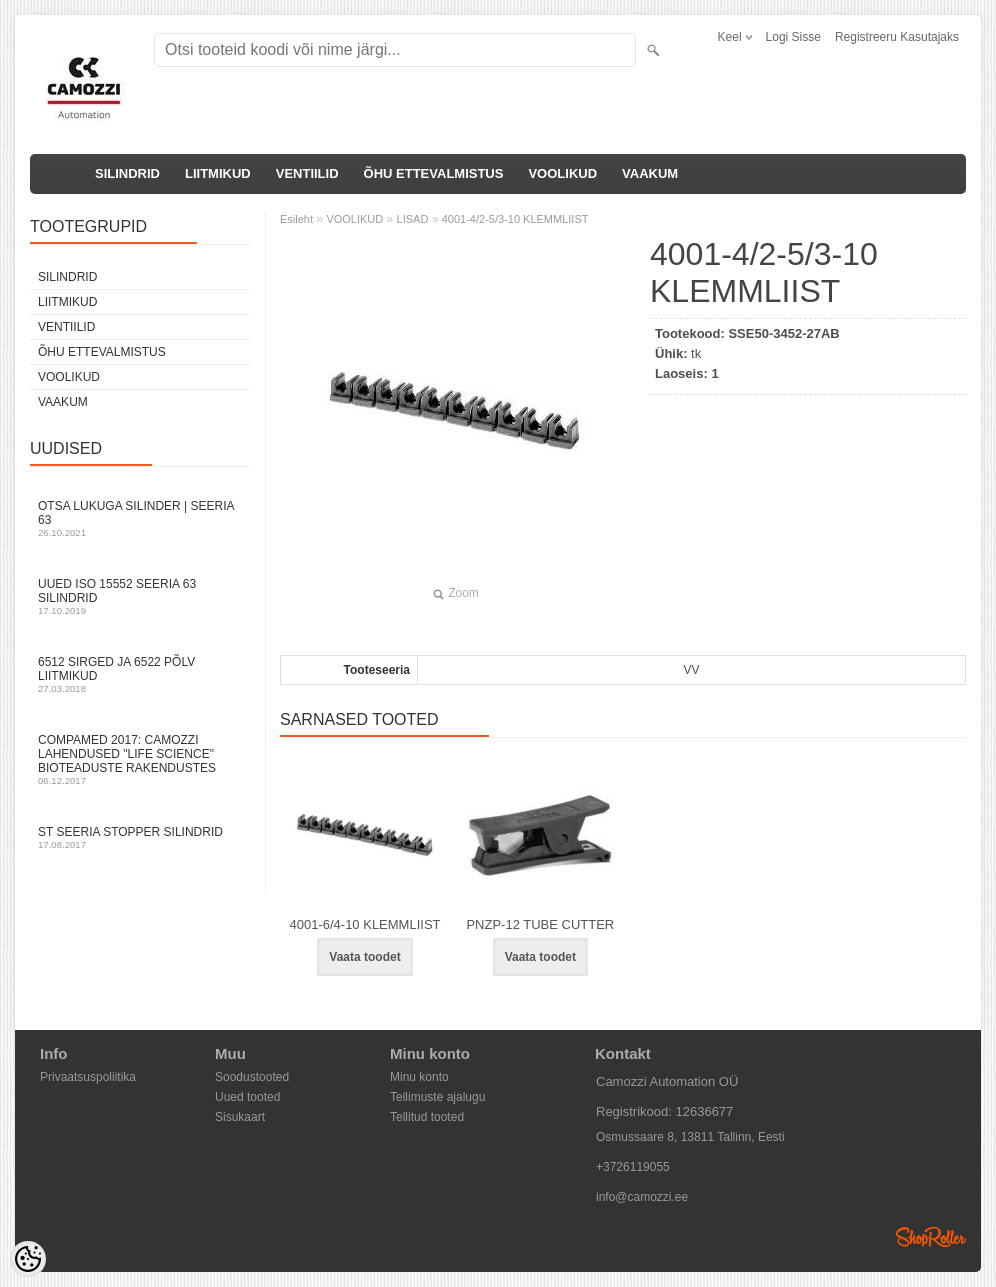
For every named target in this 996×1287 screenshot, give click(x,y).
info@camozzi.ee (642, 1197)
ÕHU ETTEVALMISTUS (434, 173)
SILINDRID (127, 173)
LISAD (413, 219)
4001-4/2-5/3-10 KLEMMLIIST (515, 219)
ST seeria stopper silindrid (140, 837)
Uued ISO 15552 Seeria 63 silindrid (140, 596)
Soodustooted (252, 1077)
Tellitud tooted (427, 1117)
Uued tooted (247, 1097)
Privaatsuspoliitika (88, 1077)
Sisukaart (240, 1117)
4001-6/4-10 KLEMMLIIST (364, 924)
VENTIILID (307, 173)
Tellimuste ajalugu (437, 1097)
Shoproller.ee (931, 1237)
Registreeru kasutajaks (897, 37)
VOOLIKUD (562, 173)
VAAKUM (650, 173)
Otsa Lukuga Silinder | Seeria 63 (140, 518)
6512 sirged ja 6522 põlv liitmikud (140, 674)
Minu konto (419, 1077)
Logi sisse (793, 37)
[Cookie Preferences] (28, 1259)
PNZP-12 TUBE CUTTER (540, 924)
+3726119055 (633, 1167)
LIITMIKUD (218, 173)
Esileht (296, 219)
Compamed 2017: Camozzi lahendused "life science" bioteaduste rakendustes (140, 759)
